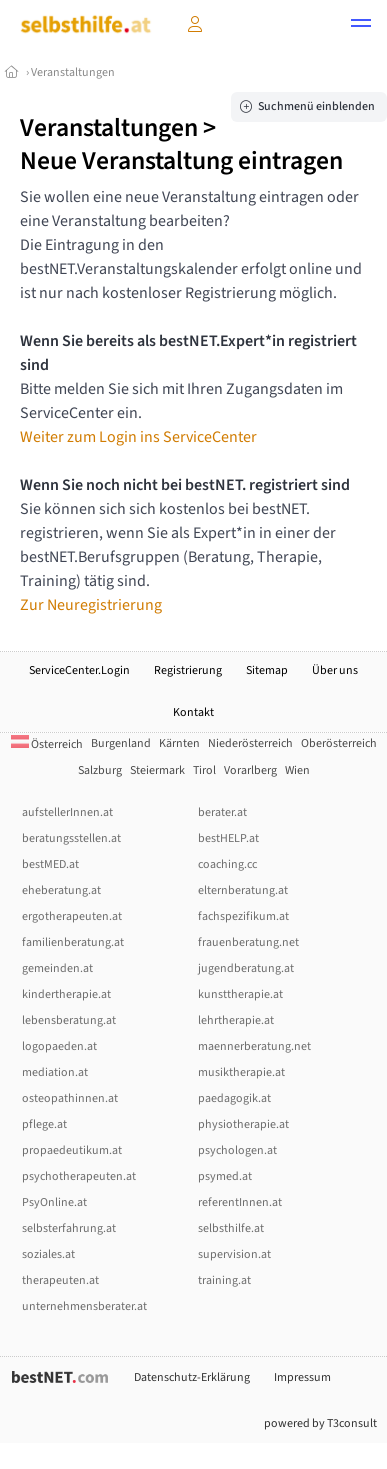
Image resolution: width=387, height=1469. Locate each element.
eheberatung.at (61, 890)
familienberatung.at (73, 942)
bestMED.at (50, 864)
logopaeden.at (59, 1046)
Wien (297, 770)
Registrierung (188, 670)
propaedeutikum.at (72, 1150)
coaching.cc (227, 864)
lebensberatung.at (69, 1020)
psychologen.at (237, 1150)
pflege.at (44, 1124)
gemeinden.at (57, 968)
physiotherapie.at (243, 1124)
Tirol (204, 770)
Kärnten (179, 743)
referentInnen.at (240, 1202)
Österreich (47, 744)
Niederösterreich (250, 743)
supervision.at (234, 1254)
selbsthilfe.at (231, 1228)
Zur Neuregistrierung (91, 605)
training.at (224, 1280)
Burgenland (121, 743)
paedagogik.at (234, 1098)
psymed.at (225, 1176)
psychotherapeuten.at (79, 1176)
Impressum (302, 1377)
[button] (361, 26)
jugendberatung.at (246, 968)
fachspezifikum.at (243, 916)
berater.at (222, 812)
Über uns (335, 670)
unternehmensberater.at (84, 1306)
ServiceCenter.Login (79, 670)
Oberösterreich (339, 743)
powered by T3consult (320, 1423)
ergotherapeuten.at (72, 916)
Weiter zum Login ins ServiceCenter (138, 437)
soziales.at (48, 1254)
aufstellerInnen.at (67, 812)
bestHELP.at (228, 838)
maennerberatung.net (254, 1046)
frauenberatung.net (248, 942)
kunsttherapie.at (240, 994)
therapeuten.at (60, 1280)
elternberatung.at (243, 890)
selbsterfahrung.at (69, 1228)
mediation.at (55, 1072)
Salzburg (100, 770)
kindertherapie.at (66, 994)
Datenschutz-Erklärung (192, 1377)
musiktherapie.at (241, 1072)
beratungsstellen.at (71, 838)
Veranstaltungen (73, 72)
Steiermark (157, 770)
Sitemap (267, 670)
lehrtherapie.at (236, 1020)
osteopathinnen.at (70, 1098)
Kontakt (193, 712)
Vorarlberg (250, 770)
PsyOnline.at (54, 1202)
